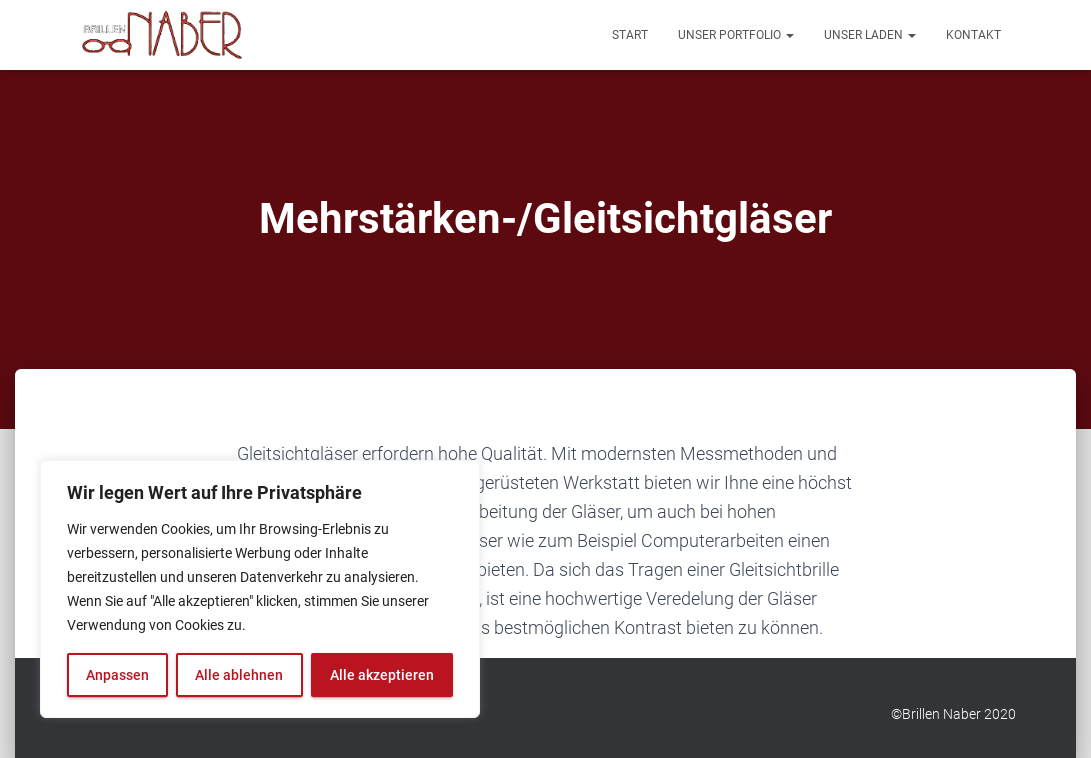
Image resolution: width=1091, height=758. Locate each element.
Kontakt (973, 35)
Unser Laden (870, 35)
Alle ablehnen (239, 675)
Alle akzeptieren (382, 675)
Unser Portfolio (736, 35)
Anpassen (117, 675)
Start (630, 35)
